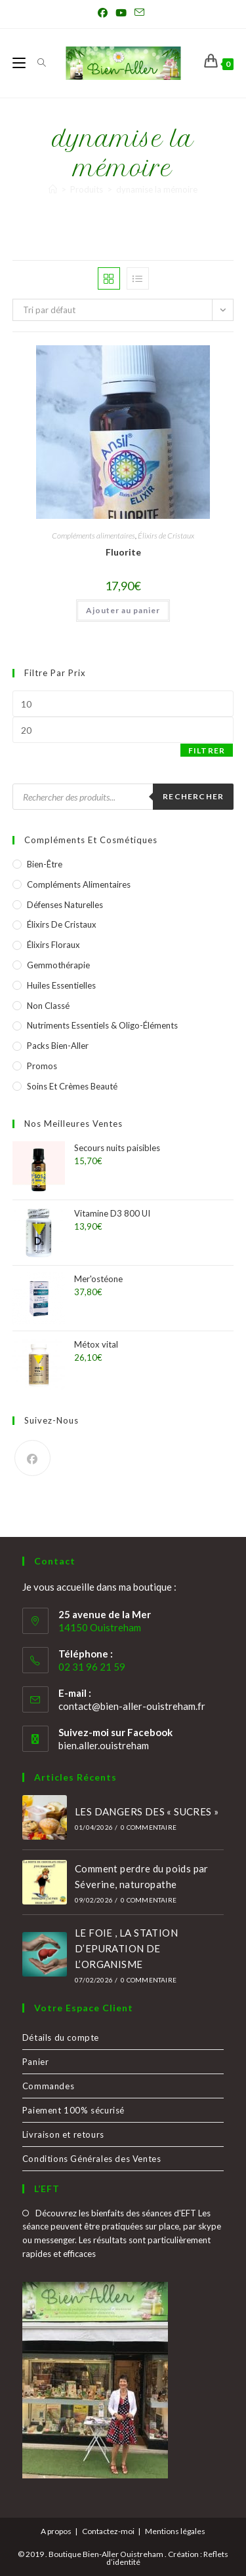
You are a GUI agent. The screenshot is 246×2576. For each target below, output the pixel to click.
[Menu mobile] (20, 63)
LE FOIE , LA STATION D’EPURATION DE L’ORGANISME (126, 1948)
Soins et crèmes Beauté (72, 1086)
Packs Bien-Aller (58, 1045)
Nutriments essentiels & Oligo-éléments (102, 1025)
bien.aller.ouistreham (103, 1745)
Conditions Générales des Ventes (91, 2158)
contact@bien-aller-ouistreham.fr (131, 1706)
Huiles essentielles (61, 985)
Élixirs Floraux (53, 944)
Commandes (48, 2086)
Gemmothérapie (58, 965)
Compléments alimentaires (93, 535)
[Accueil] (53, 189)
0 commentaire (148, 1827)
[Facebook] (32, 1458)
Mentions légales (175, 2531)
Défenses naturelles (65, 905)
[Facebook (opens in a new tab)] (105, 12)
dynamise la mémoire (156, 189)
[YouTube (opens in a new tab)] (121, 12)
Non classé (48, 1005)
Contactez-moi (108, 2531)
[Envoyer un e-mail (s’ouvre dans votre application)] (139, 12)
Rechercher (193, 796)
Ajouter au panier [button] (123, 610)
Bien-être (44, 864)
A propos (56, 2531)
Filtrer (206, 750)
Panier (35, 2061)
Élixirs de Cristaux (166, 535)
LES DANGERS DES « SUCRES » (146, 1811)
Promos (42, 1066)
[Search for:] (37, 63)
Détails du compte (60, 2037)
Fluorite (123, 552)
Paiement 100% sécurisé (73, 2110)
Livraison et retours (63, 2134)
